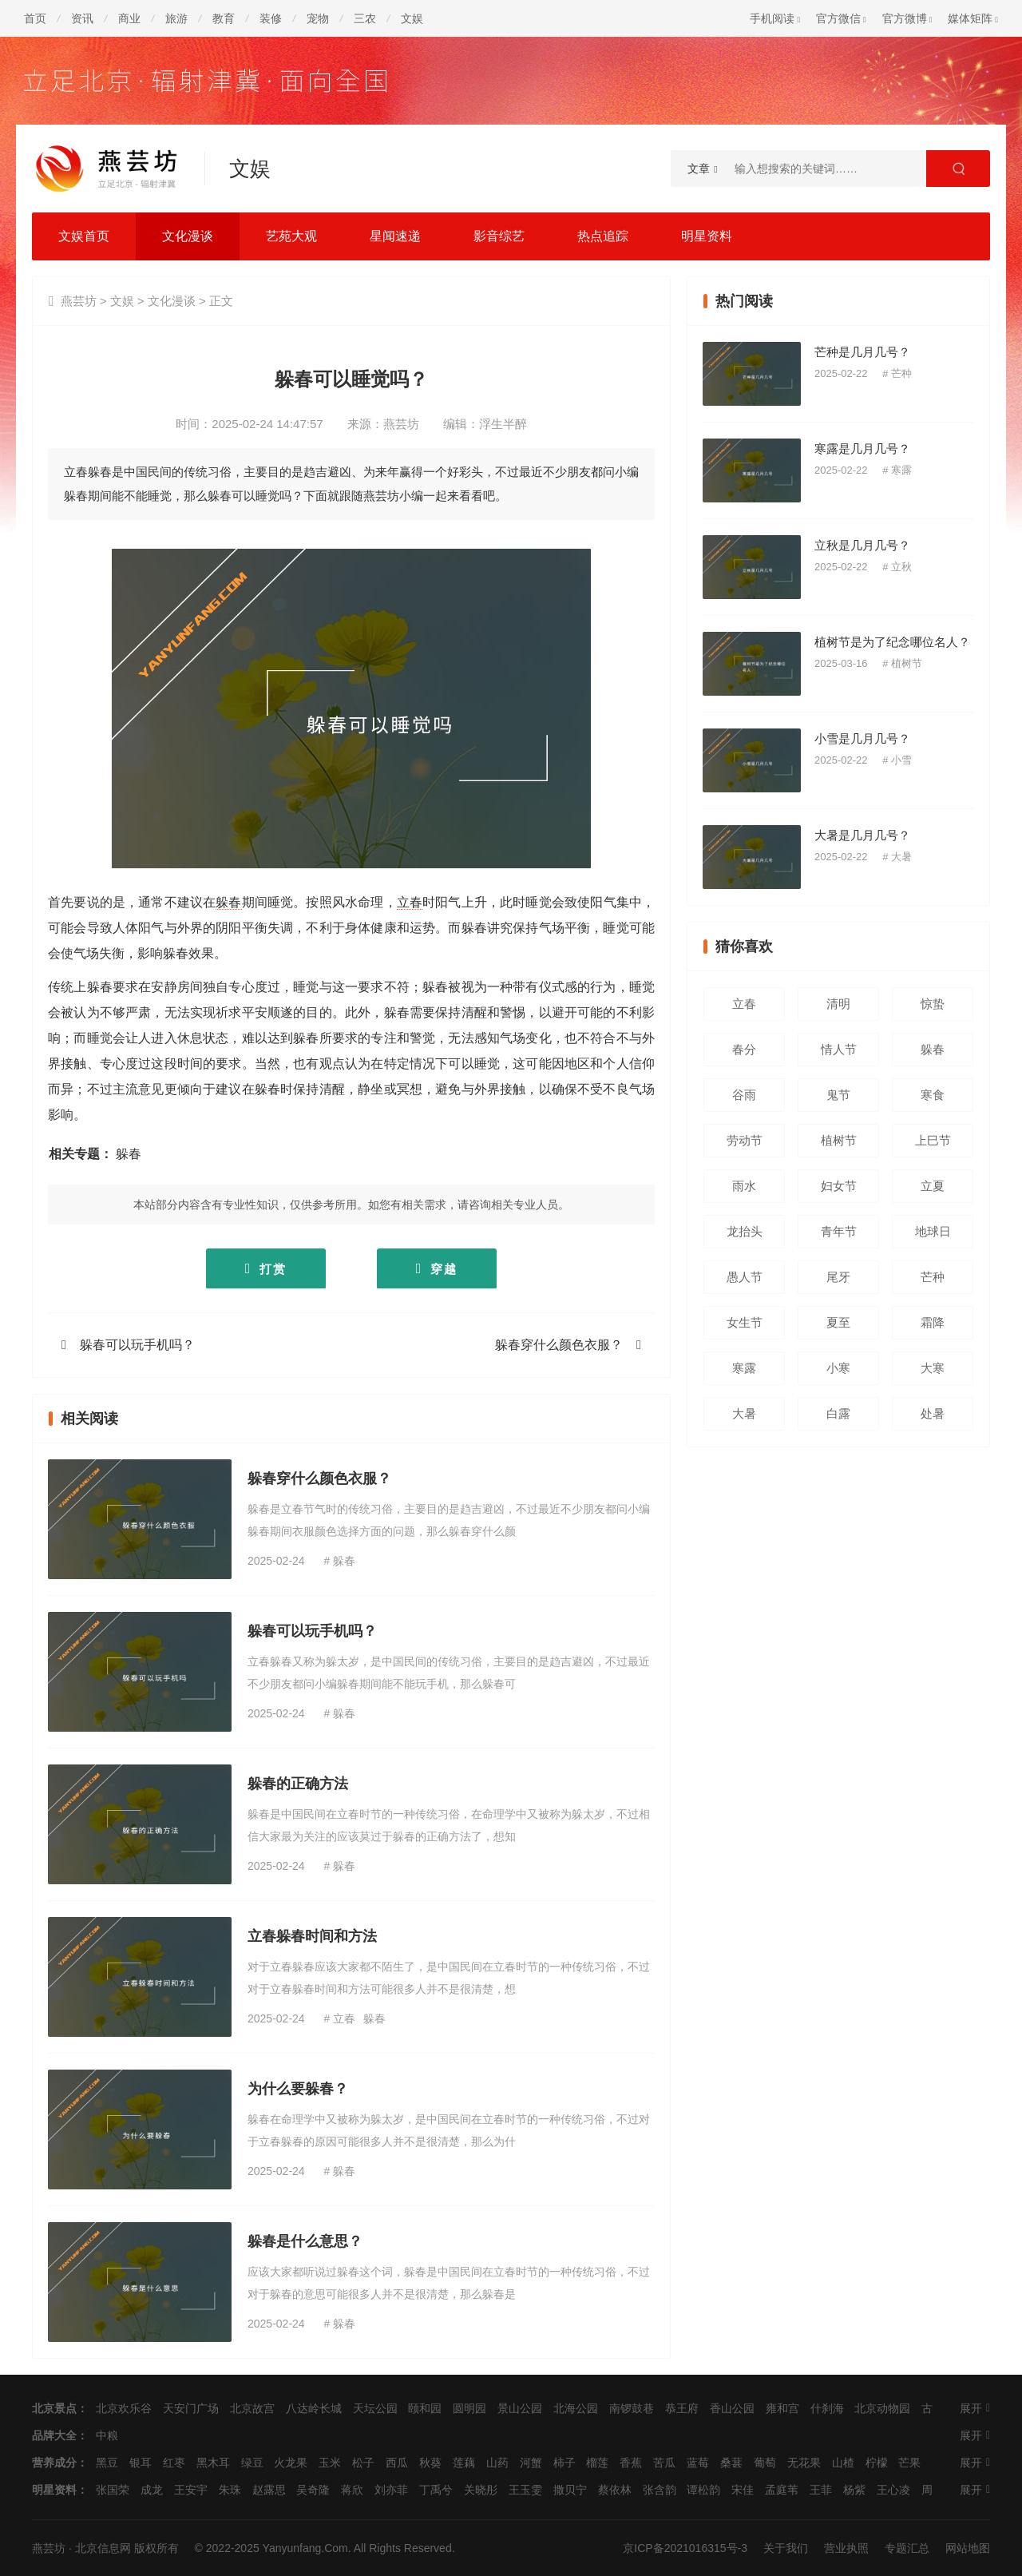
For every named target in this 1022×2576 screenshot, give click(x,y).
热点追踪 (602, 236)
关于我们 (785, 2548)
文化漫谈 (187, 236)
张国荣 (112, 2489)
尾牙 (838, 1277)
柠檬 (877, 2462)
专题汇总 (907, 2548)
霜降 (933, 1322)
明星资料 (706, 236)
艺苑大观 (291, 236)
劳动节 (745, 1140)
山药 (497, 2462)
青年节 (839, 1231)
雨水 (744, 1186)
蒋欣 (352, 2489)
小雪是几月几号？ (862, 738)
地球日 (933, 1231)
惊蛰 (933, 1003)
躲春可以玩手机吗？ (137, 1345)
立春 (409, 902)
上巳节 (933, 1140)
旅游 (176, 18)
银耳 (140, 2462)
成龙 (152, 2489)
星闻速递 (395, 236)
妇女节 (839, 1186)
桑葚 (731, 2462)
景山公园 (519, 2408)
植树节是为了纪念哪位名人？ (892, 642)
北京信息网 (103, 2548)
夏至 (838, 1322)
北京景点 (54, 2408)
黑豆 (107, 2462)
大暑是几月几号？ (862, 835)
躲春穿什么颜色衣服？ (559, 1345)
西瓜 (397, 2462)
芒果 (909, 2462)
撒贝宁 (570, 2489)
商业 (129, 18)
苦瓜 (664, 2462)
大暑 (901, 857)
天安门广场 (191, 2408)
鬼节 (838, 1094)
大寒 (933, 1368)
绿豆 (252, 2462)
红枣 (174, 2462)
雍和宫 (782, 2408)
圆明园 (469, 2408)
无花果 (804, 2462)
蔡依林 (615, 2489)
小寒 (838, 1368)
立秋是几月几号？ (862, 545)
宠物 (318, 18)
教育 (223, 18)
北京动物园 (882, 2408)
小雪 (901, 760)
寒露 (901, 470)
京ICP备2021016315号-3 (685, 2548)
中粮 (107, 2435)
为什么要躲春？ (298, 2089)
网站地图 (967, 2548)
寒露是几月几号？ (862, 448)
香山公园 (732, 2408)
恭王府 (682, 2408)
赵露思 (269, 2489)
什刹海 (827, 2408)
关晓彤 (480, 2489)
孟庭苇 (781, 2489)
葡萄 (765, 2462)
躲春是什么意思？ (305, 2241)
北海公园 (575, 2408)
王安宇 (191, 2489)
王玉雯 (525, 2489)
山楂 (843, 2462)
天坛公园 (375, 2408)
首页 (35, 18)
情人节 (839, 1049)
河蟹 (531, 2462)
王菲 (821, 2489)
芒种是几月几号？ (862, 352)
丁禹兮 (436, 2489)
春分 (744, 1049)
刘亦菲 (391, 2489)
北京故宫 (252, 2408)
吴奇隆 (313, 2489)
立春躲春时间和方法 (312, 1936)
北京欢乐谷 (124, 2408)
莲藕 (464, 2462)
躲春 (228, 902)
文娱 (412, 18)
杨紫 (854, 2489)
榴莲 (597, 2462)
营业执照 (846, 2548)
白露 (838, 1413)
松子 (363, 2462)
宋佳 (742, 2489)
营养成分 (54, 2462)
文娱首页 (83, 236)
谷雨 (744, 1094)
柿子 (564, 2462)
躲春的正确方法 (298, 1784)
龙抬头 (745, 1231)
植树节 (906, 663)
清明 (838, 1003)
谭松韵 (703, 2489)
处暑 (933, 1413)
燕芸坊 (79, 301)
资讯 (82, 18)
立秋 (901, 567)
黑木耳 (213, 2462)
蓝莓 (698, 2462)
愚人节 (745, 1277)
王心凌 (893, 2489)
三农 (365, 18)
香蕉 (631, 2462)
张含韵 (659, 2489)
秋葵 (430, 2462)
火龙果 (290, 2462)
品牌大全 (54, 2435)
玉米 (330, 2462)
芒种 (901, 373)
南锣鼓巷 (631, 2408)
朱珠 (230, 2489)
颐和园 (425, 2408)
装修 (270, 18)
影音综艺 (499, 236)
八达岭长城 (314, 2408)
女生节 (745, 1322)
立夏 (933, 1186)
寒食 (933, 1094)
